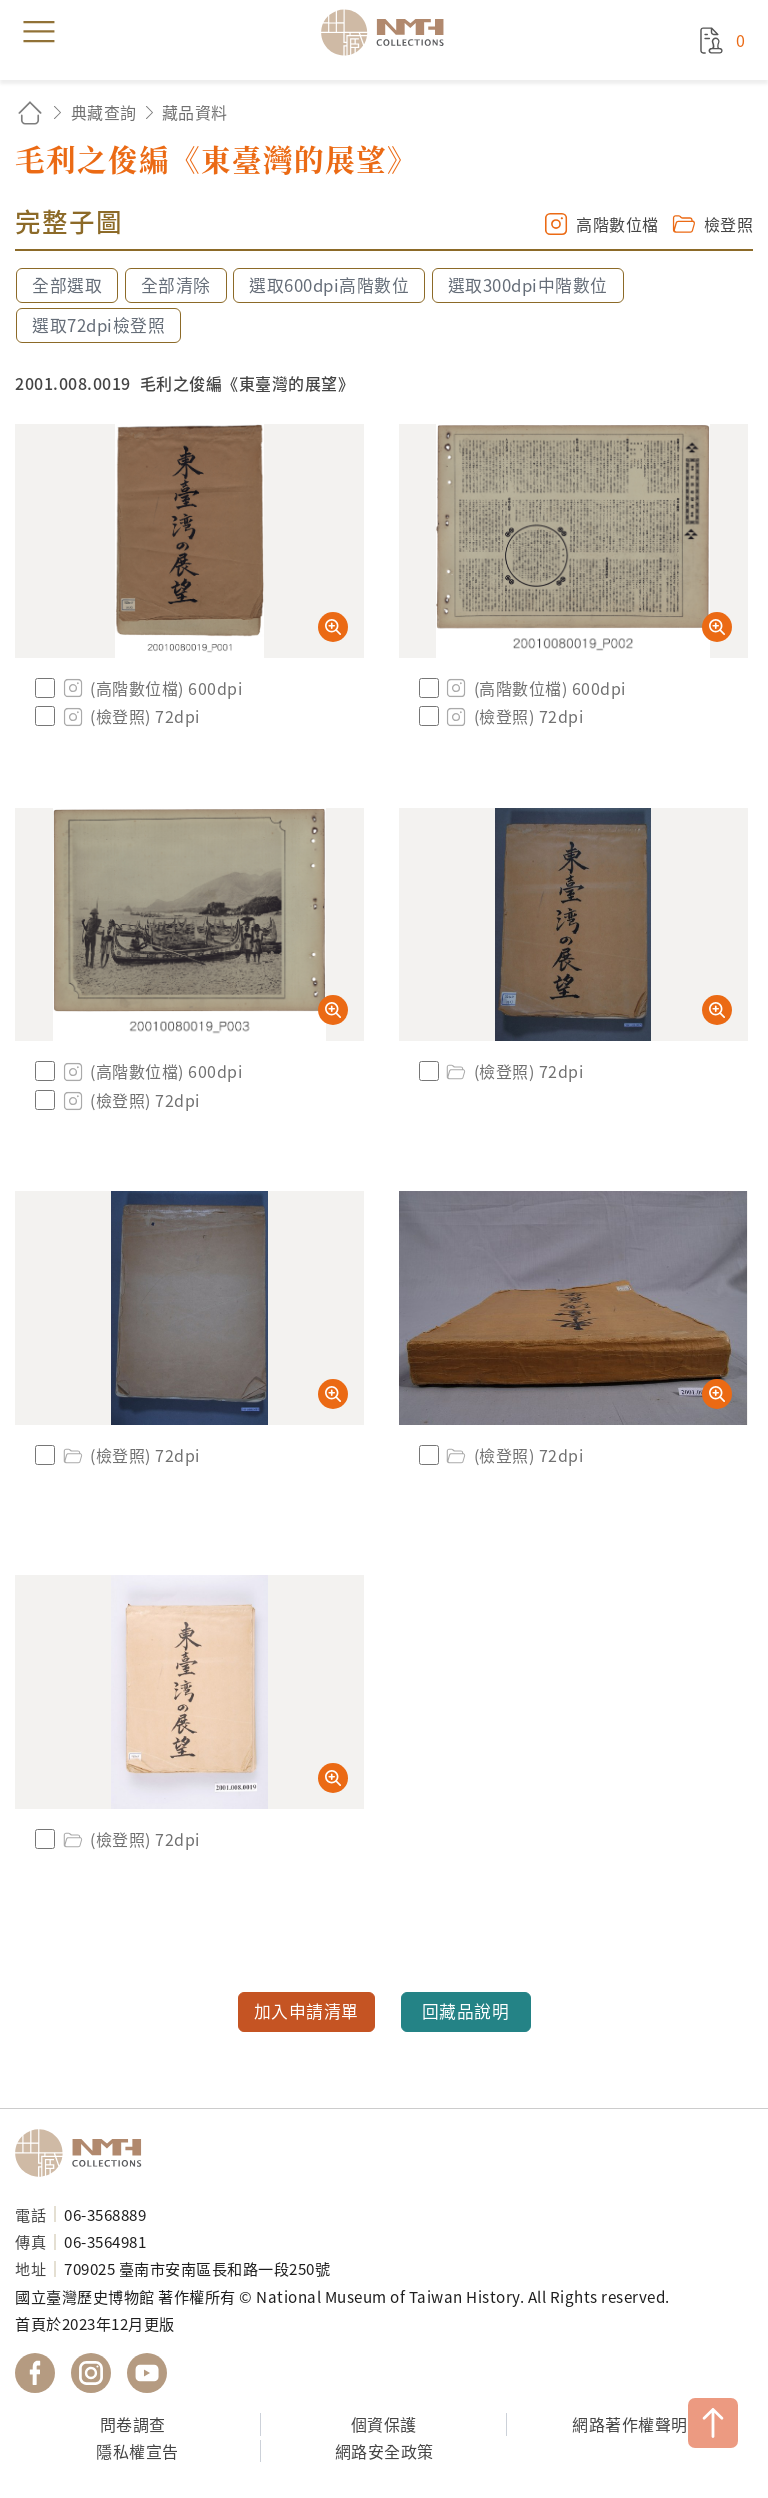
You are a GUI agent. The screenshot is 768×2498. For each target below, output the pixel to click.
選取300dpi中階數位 (528, 285)
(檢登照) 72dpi (130, 716)
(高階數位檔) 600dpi (151, 688)
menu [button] (39, 32)
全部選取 (67, 285)
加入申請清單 (306, 2011)
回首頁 (30, 112)
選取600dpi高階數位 (329, 285)
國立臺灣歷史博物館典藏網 (389, 32)
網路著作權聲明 (630, 2424)
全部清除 (176, 285)
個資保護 (384, 2424)
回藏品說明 (466, 2011)
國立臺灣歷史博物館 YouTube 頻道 (147, 2373)
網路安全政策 (384, 2451)
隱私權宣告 (137, 2451)
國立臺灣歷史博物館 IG (91, 2373)
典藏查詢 (104, 112)
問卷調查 (133, 2424)
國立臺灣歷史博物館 (85, 2153)
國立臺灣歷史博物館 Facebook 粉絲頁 (35, 2373)
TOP (713, 2423)
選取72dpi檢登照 (98, 325)
